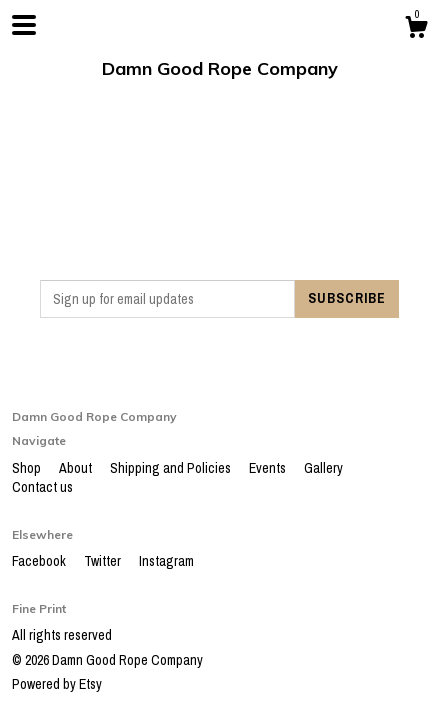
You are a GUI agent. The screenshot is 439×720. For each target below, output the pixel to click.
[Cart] (416, 30)
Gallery (323, 468)
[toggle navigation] (24, 25)
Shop (28, 468)
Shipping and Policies (172, 468)
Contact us (42, 487)
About (77, 468)
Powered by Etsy (57, 684)
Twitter (104, 561)
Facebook (40, 561)
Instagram (166, 561)
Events (269, 468)
